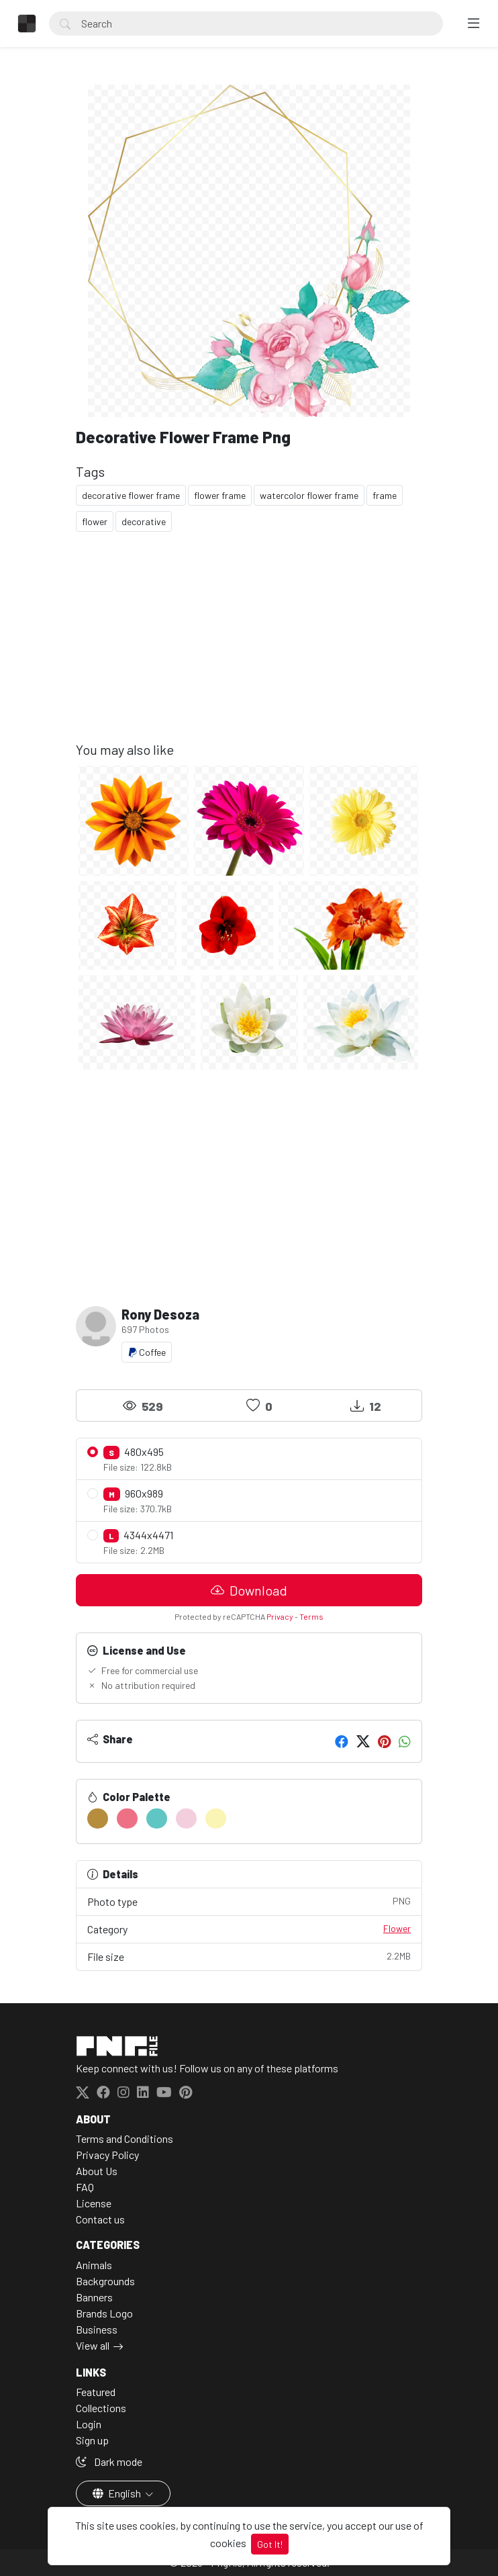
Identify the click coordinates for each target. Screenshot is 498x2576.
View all (92, 2345)
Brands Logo (104, 2313)
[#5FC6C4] (156, 1818)
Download (249, 1590)
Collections (101, 2407)
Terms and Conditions (124, 2138)
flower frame (220, 495)
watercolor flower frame (309, 495)
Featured (95, 2391)
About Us (96, 2170)
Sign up (92, 2440)
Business (96, 2329)
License (93, 2203)
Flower (397, 1928)
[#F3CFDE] (186, 1818)
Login (88, 2424)
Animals (94, 2264)
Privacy (279, 1616)
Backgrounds (105, 2280)
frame (384, 495)
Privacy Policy (107, 2154)
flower (94, 521)
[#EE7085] (127, 1818)
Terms (311, 1616)
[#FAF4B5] (215, 1818)
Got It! (270, 2544)
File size (249, 1956)
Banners (94, 2297)
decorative (143, 521)
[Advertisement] (249, 647)
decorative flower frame (131, 495)
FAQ (85, 2186)
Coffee (147, 1352)
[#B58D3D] (97, 1818)
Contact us (100, 2219)
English (118, 2493)
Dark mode (109, 2461)
